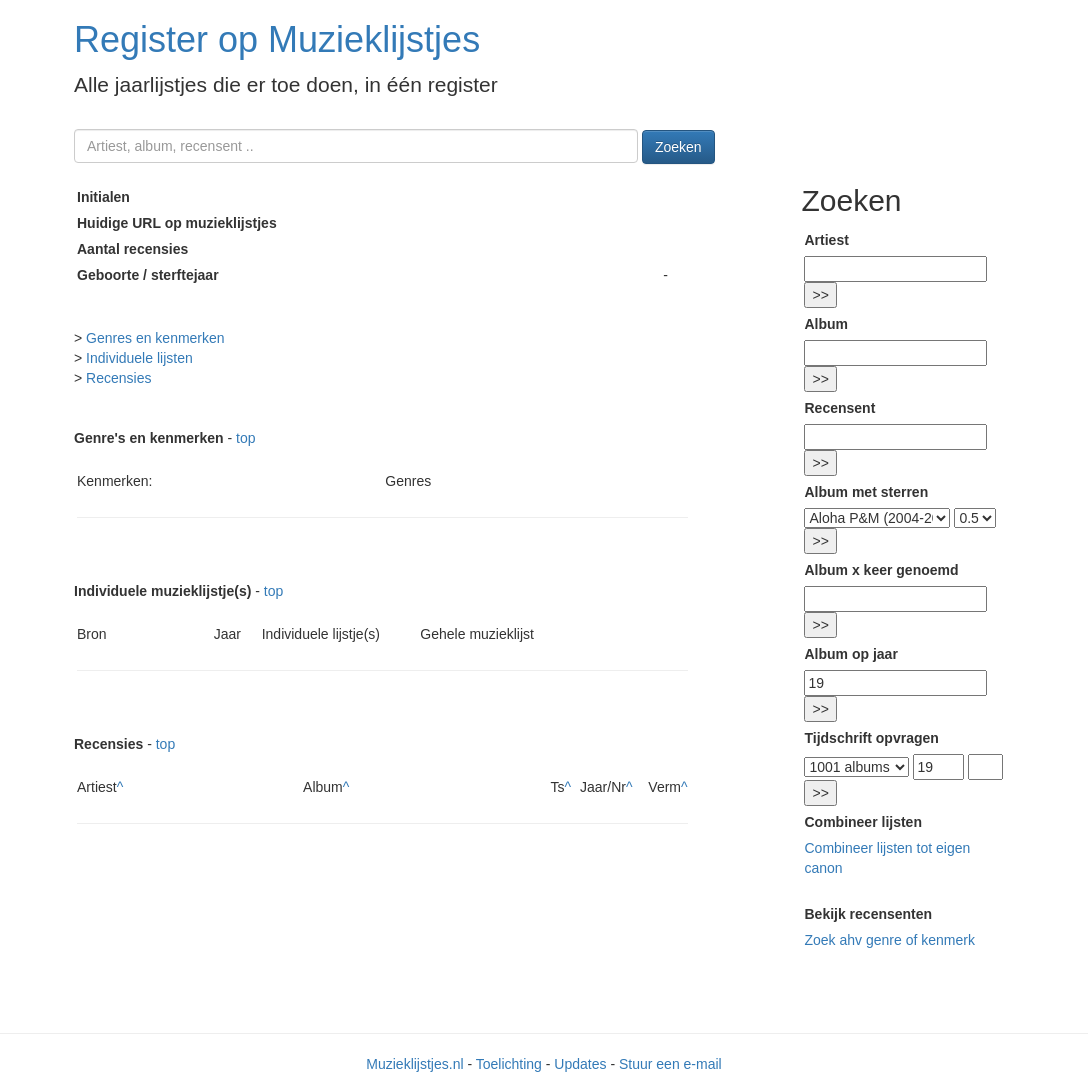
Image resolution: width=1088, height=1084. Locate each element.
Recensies (118, 378)
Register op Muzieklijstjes (277, 39)
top (245, 438)
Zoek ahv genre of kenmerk (889, 940)
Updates (580, 1064)
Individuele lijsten (139, 358)
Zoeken (678, 147)
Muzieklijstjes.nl (414, 1064)
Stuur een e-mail (670, 1064)
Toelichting (509, 1064)
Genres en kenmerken (155, 338)
